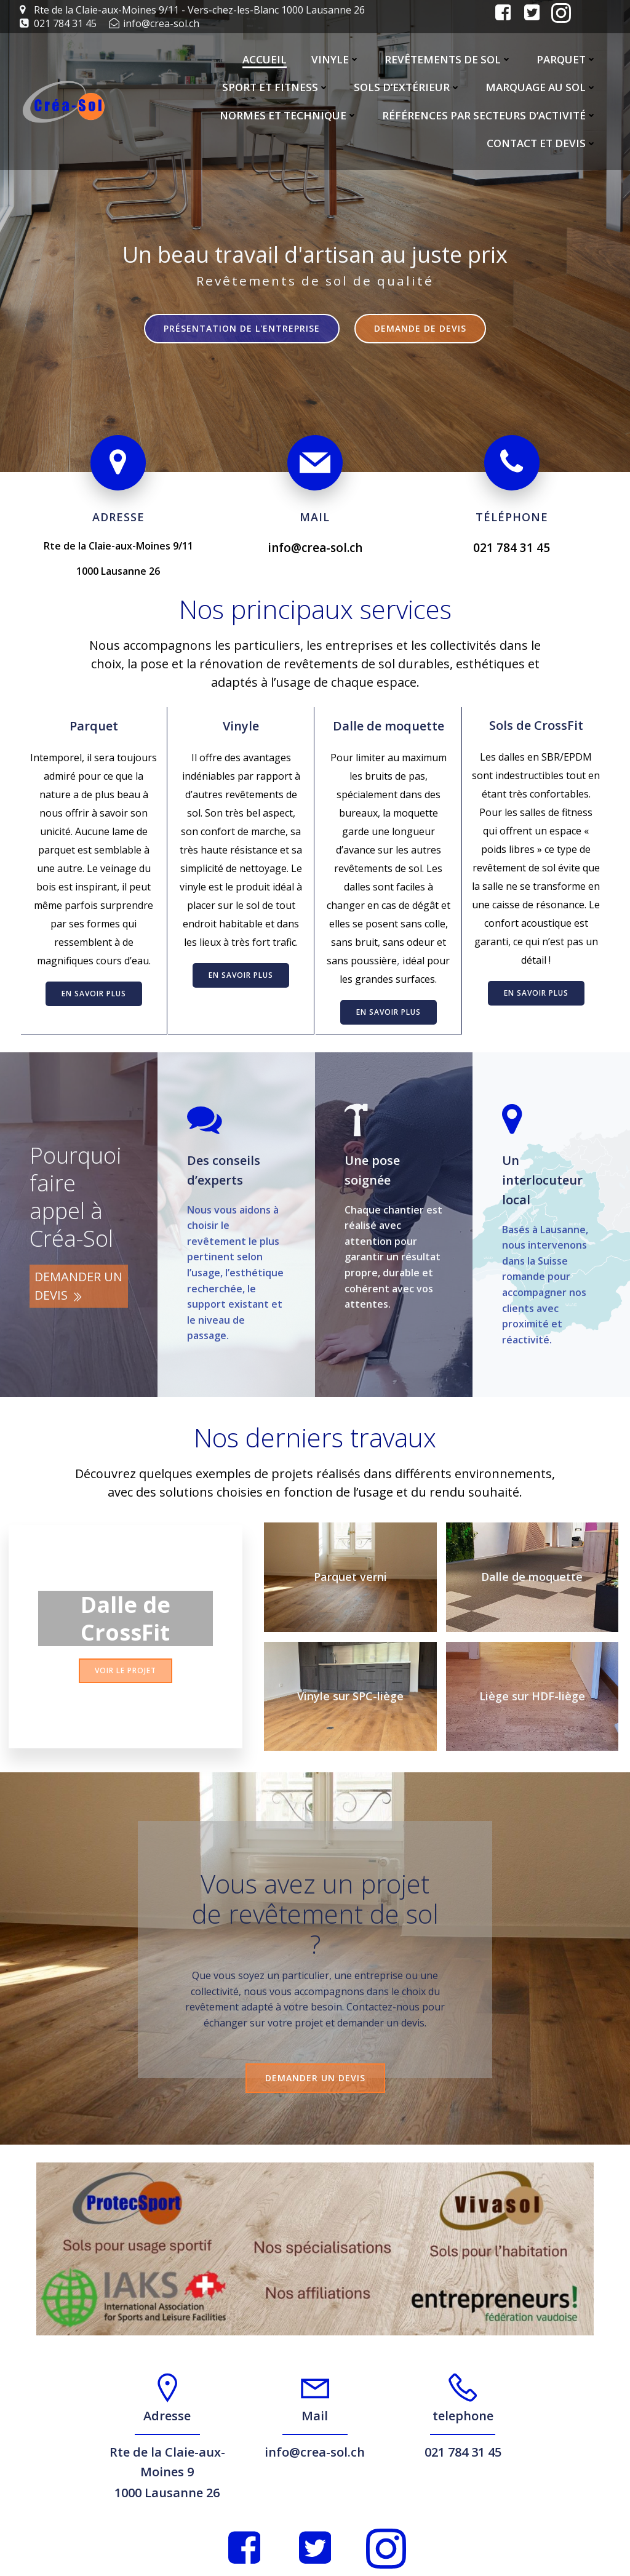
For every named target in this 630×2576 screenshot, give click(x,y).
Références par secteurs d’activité (490, 115)
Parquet (568, 59)
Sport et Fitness (276, 88)
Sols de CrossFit (537, 719)
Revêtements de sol (449, 59)
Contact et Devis (543, 144)
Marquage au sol (542, 88)
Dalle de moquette (388, 719)
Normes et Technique (290, 115)
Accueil (266, 59)
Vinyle (337, 59)
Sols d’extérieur (408, 88)
